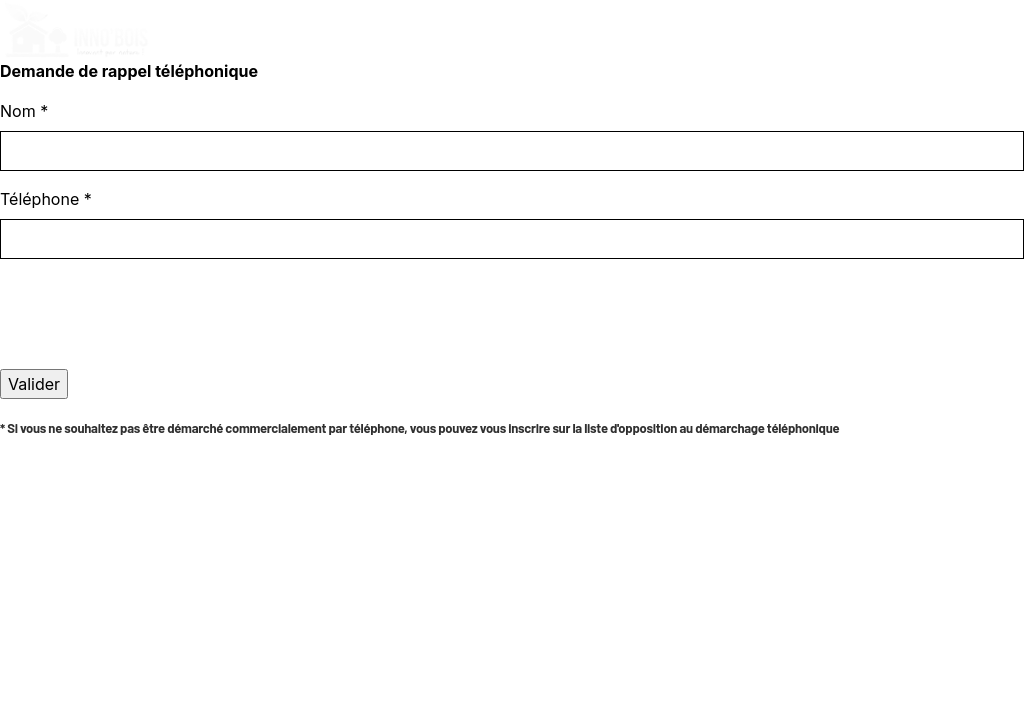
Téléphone (46, 199)
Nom (24, 111)
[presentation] (152, 350)
